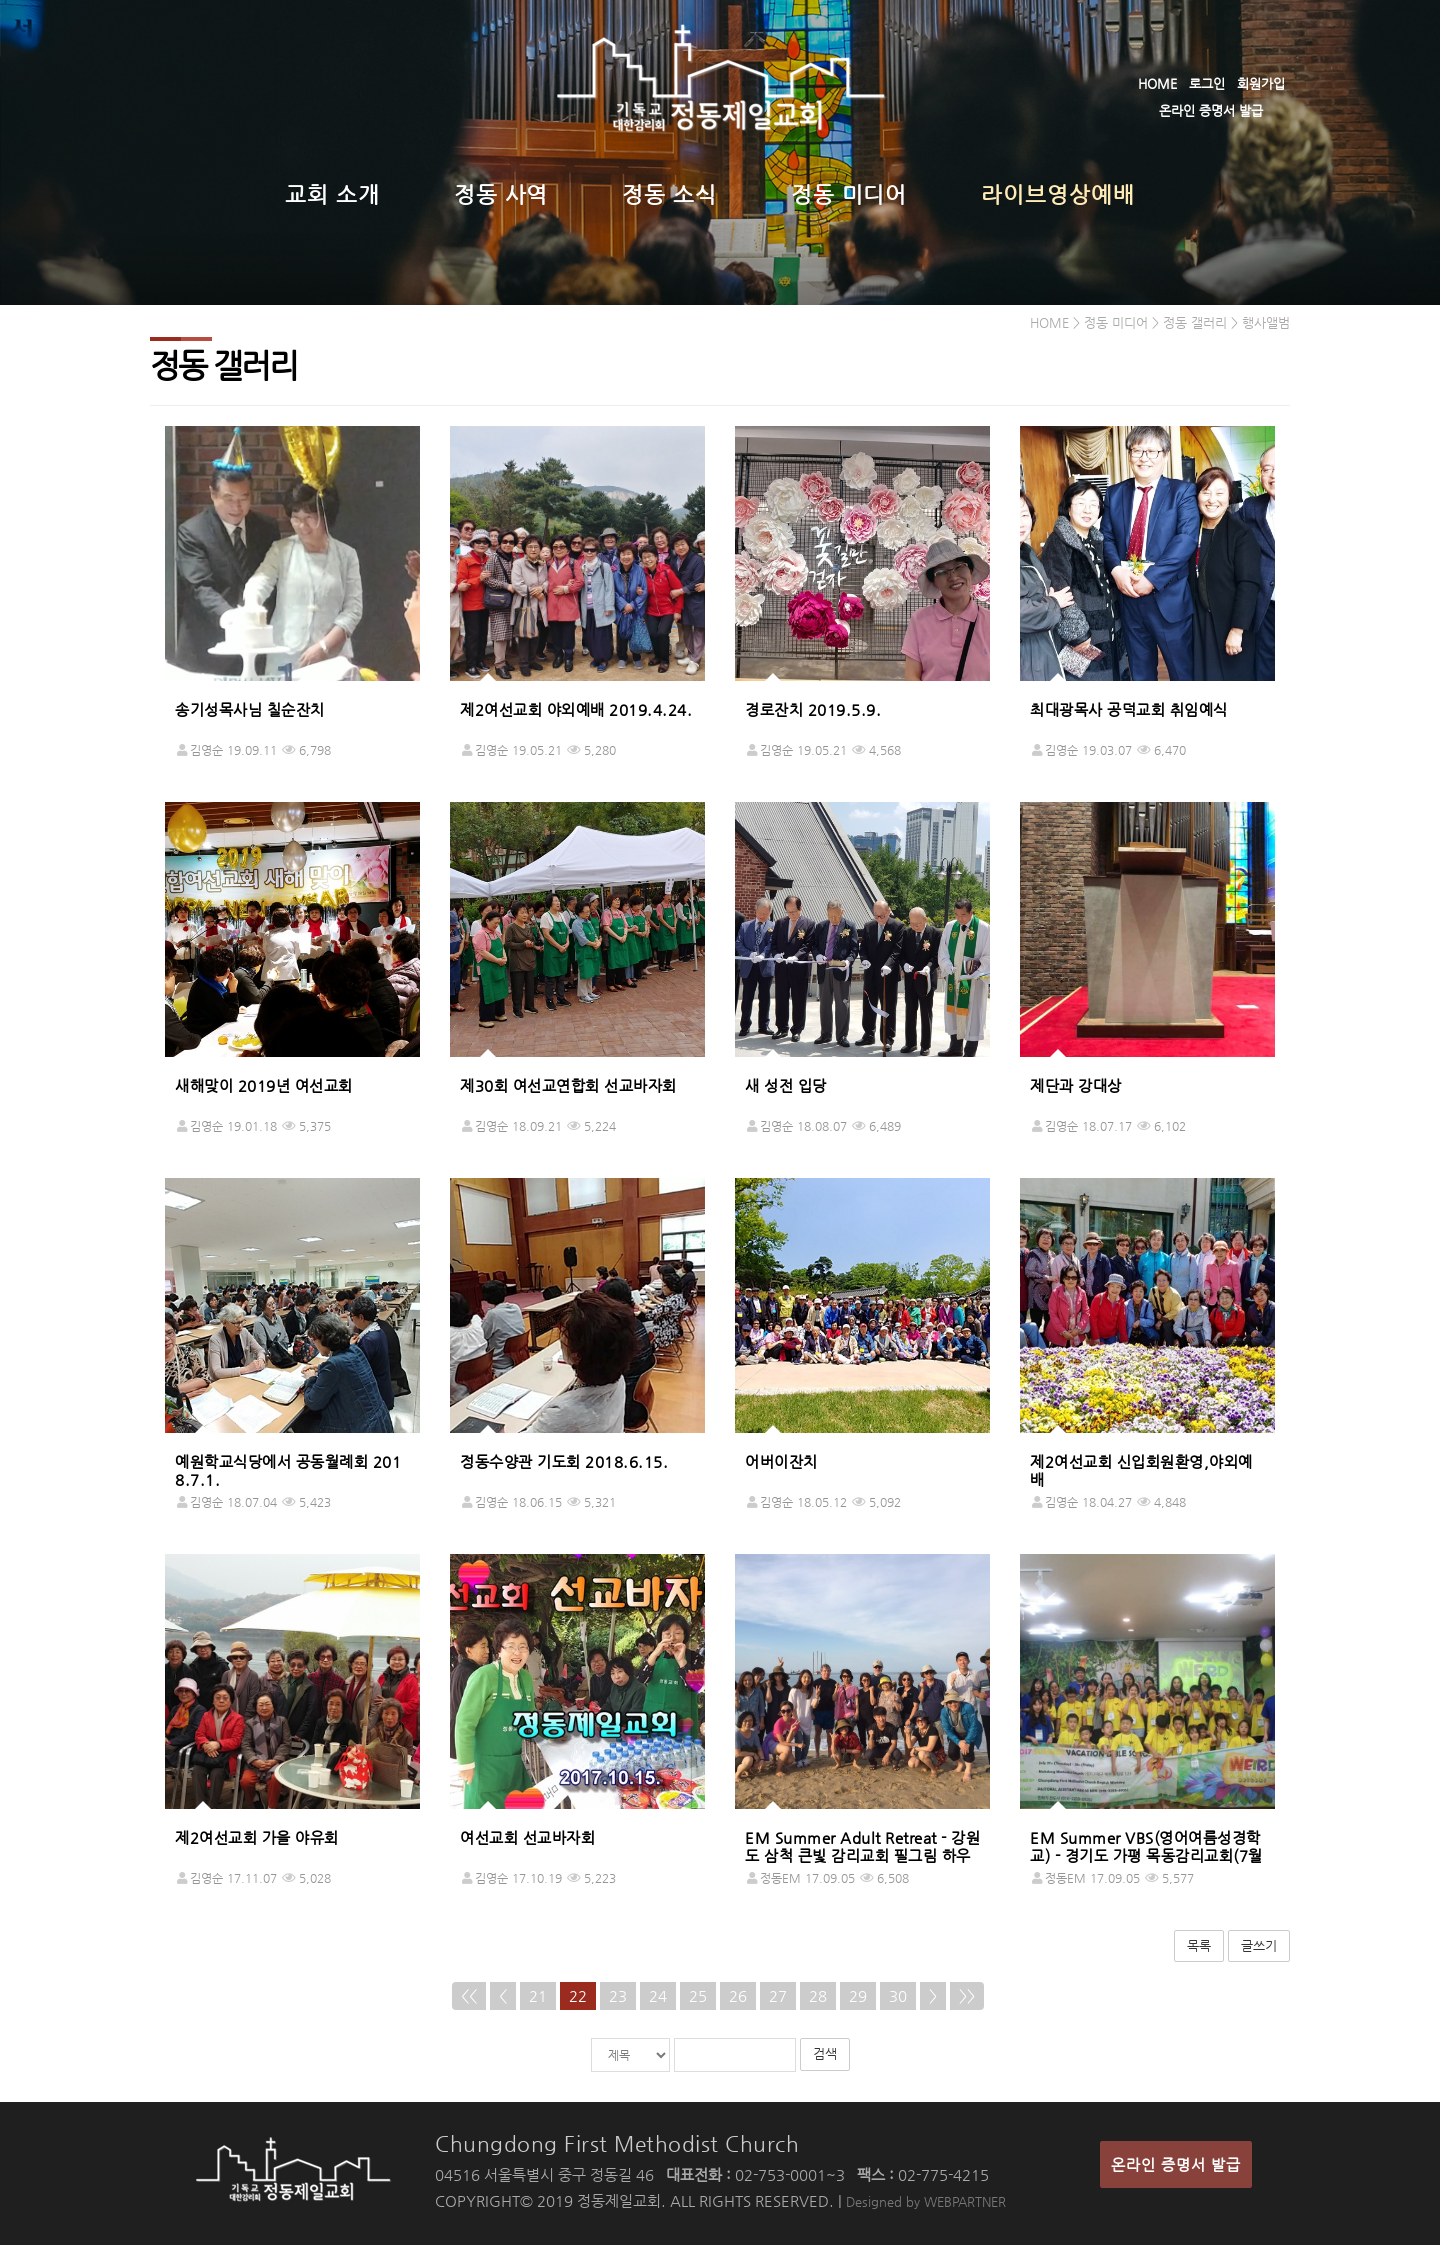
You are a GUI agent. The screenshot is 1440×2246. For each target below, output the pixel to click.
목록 (1199, 1946)
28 (818, 1996)
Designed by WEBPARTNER (926, 2202)
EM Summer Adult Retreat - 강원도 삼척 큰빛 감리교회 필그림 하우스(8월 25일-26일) (862, 1856)
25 (698, 1996)
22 (578, 1996)
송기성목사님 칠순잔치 (250, 710)
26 (738, 1996)
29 (858, 1996)
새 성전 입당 (786, 1086)
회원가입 (1261, 83)
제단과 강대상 (1076, 1086)
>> (967, 1996)
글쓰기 (1259, 1946)
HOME (1157, 83)
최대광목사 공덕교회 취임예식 (1129, 710)
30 (898, 1996)
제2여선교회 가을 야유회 (257, 1838)
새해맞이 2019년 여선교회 (264, 1086)
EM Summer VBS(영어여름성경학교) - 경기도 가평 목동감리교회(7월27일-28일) (1146, 1856)
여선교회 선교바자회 (527, 1838)
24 (658, 1996)
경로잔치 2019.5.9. (813, 710)
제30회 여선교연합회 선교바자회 (568, 1086)
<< (469, 1996)
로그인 (1207, 83)
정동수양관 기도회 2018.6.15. (564, 1462)
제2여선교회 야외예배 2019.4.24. (576, 710)
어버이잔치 (781, 1462)
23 (618, 1996)
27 (778, 1996)
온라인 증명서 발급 (1211, 110)
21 (538, 1996)
